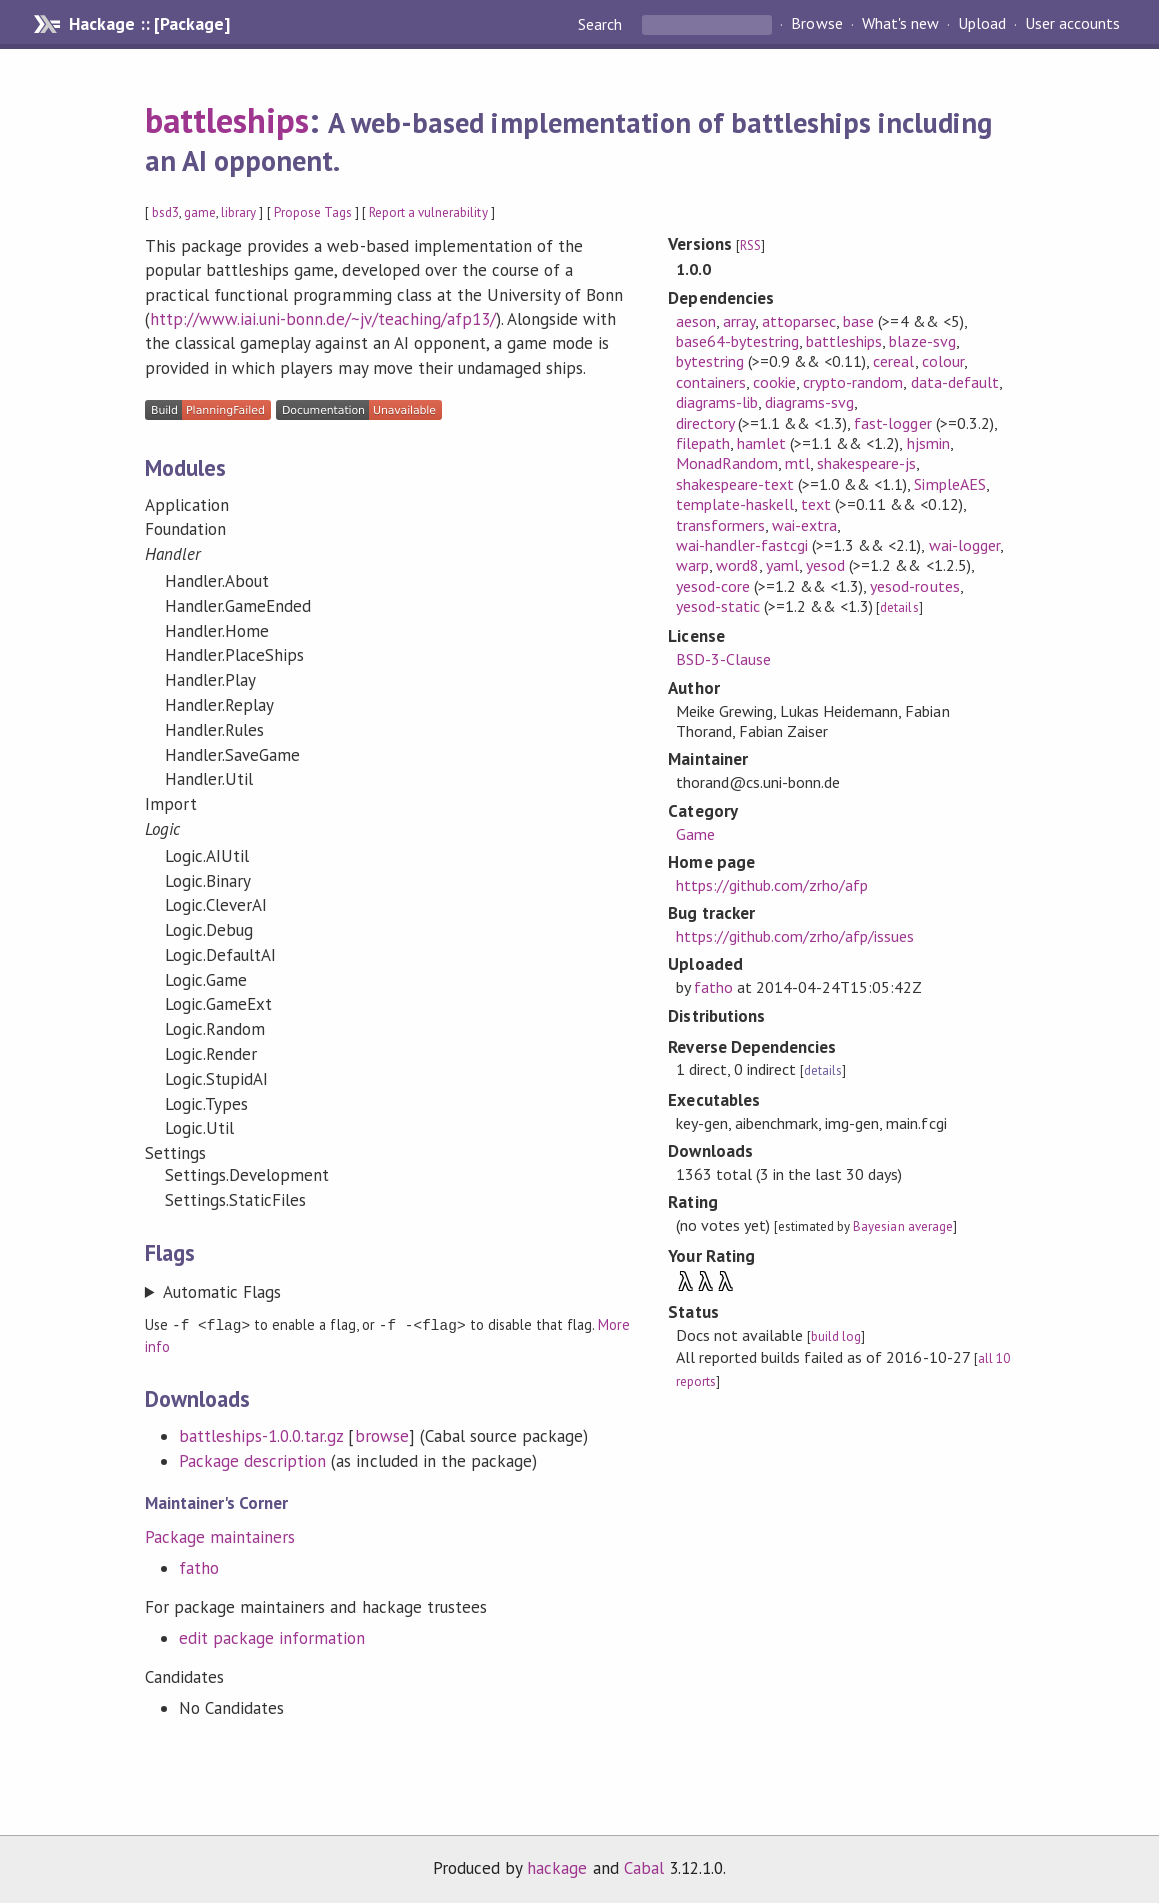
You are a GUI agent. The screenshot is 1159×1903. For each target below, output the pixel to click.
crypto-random (853, 382)
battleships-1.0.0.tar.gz (261, 1435)
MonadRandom (727, 463)
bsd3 (165, 212)
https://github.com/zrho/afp (772, 885)
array (739, 321)
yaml (782, 565)
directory (705, 423)
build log (836, 1336)
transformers (720, 525)
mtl (797, 463)
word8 (737, 565)
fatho (199, 1567)
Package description (252, 1460)
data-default (955, 382)
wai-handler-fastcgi (742, 545)
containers (711, 382)
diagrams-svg (809, 402)
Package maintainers (220, 1536)
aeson (696, 321)
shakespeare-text (735, 484)
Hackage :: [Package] (149, 24)
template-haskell (735, 504)
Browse (816, 24)
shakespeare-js (866, 463)
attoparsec (799, 321)
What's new (900, 24)
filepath (703, 443)
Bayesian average (902, 1226)
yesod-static (718, 606)
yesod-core (713, 586)
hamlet (761, 443)
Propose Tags (313, 212)
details (899, 607)
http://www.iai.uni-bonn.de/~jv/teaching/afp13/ (323, 319)
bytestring (710, 361)
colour (943, 361)
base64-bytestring (737, 341)
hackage (557, 1867)
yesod (825, 565)
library (238, 212)
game (200, 212)
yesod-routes (914, 586)
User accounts (1072, 24)
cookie (774, 382)
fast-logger (892, 423)
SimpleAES (949, 484)
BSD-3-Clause (723, 659)
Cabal (644, 1867)
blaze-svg (922, 341)
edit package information (272, 1637)
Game (695, 834)
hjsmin (928, 443)
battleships (227, 120)
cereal (893, 361)
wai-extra (804, 525)
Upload (982, 24)
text (816, 504)
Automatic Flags (222, 1292)
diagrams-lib (717, 402)
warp (692, 565)
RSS (750, 245)
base (858, 321)
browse (382, 1435)
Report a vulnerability (428, 212)
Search (602, 24)
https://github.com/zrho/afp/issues (795, 936)
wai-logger (964, 545)
